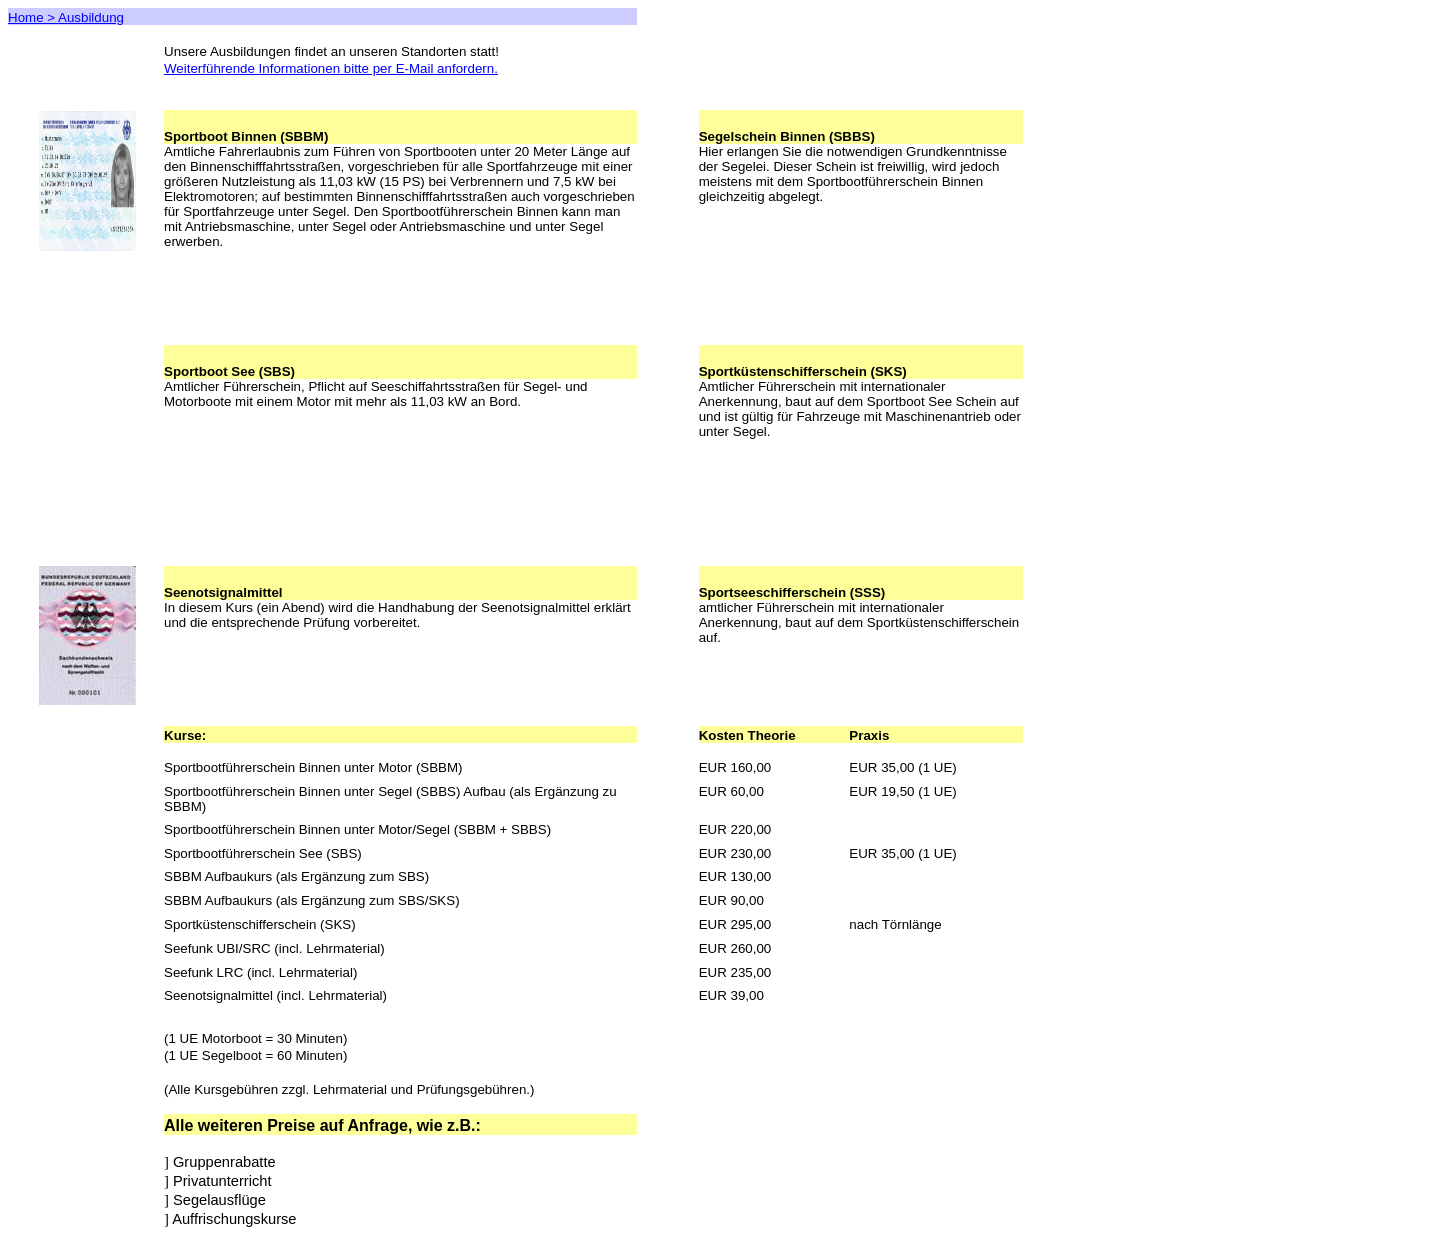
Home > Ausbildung (66, 17)
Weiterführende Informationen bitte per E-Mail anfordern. (331, 68)
